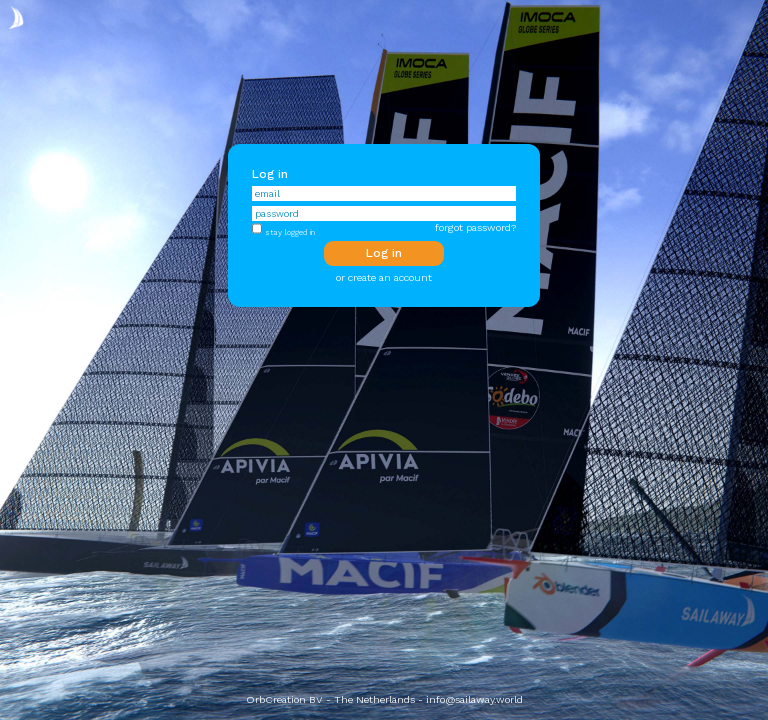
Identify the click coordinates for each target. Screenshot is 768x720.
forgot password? (475, 227)
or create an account (384, 277)
